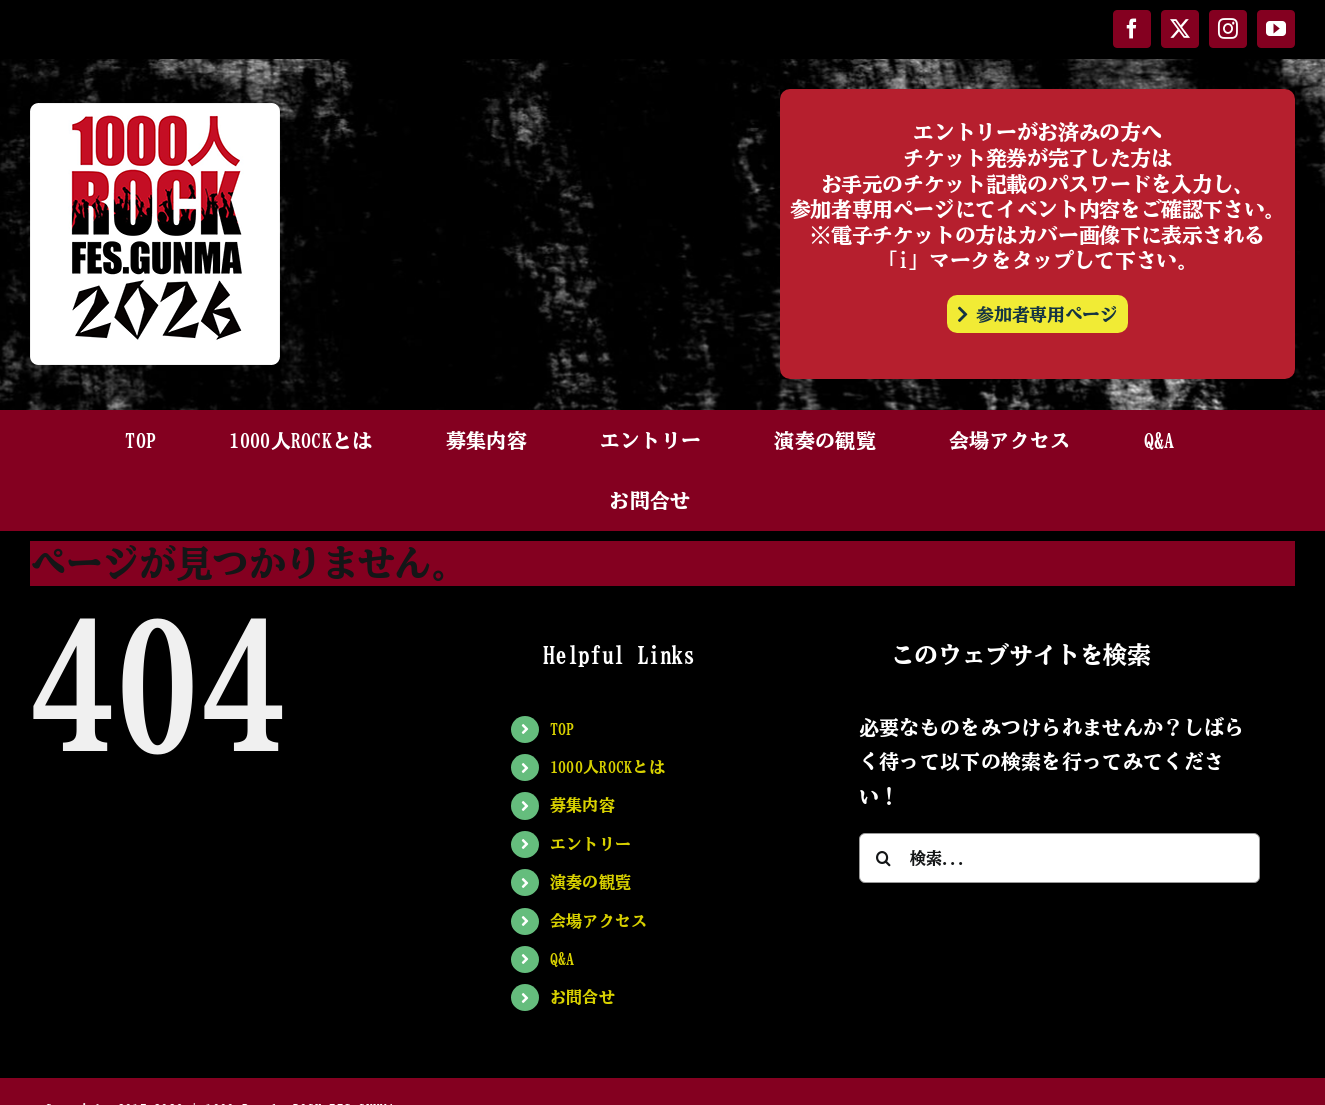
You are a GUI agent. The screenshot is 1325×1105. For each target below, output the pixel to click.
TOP (562, 729)
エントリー (591, 844)
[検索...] (1060, 858)
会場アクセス (599, 921)
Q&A (562, 959)
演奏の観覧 (591, 882)
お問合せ (582, 997)
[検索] (884, 858)
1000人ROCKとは (607, 767)
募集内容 (582, 805)
